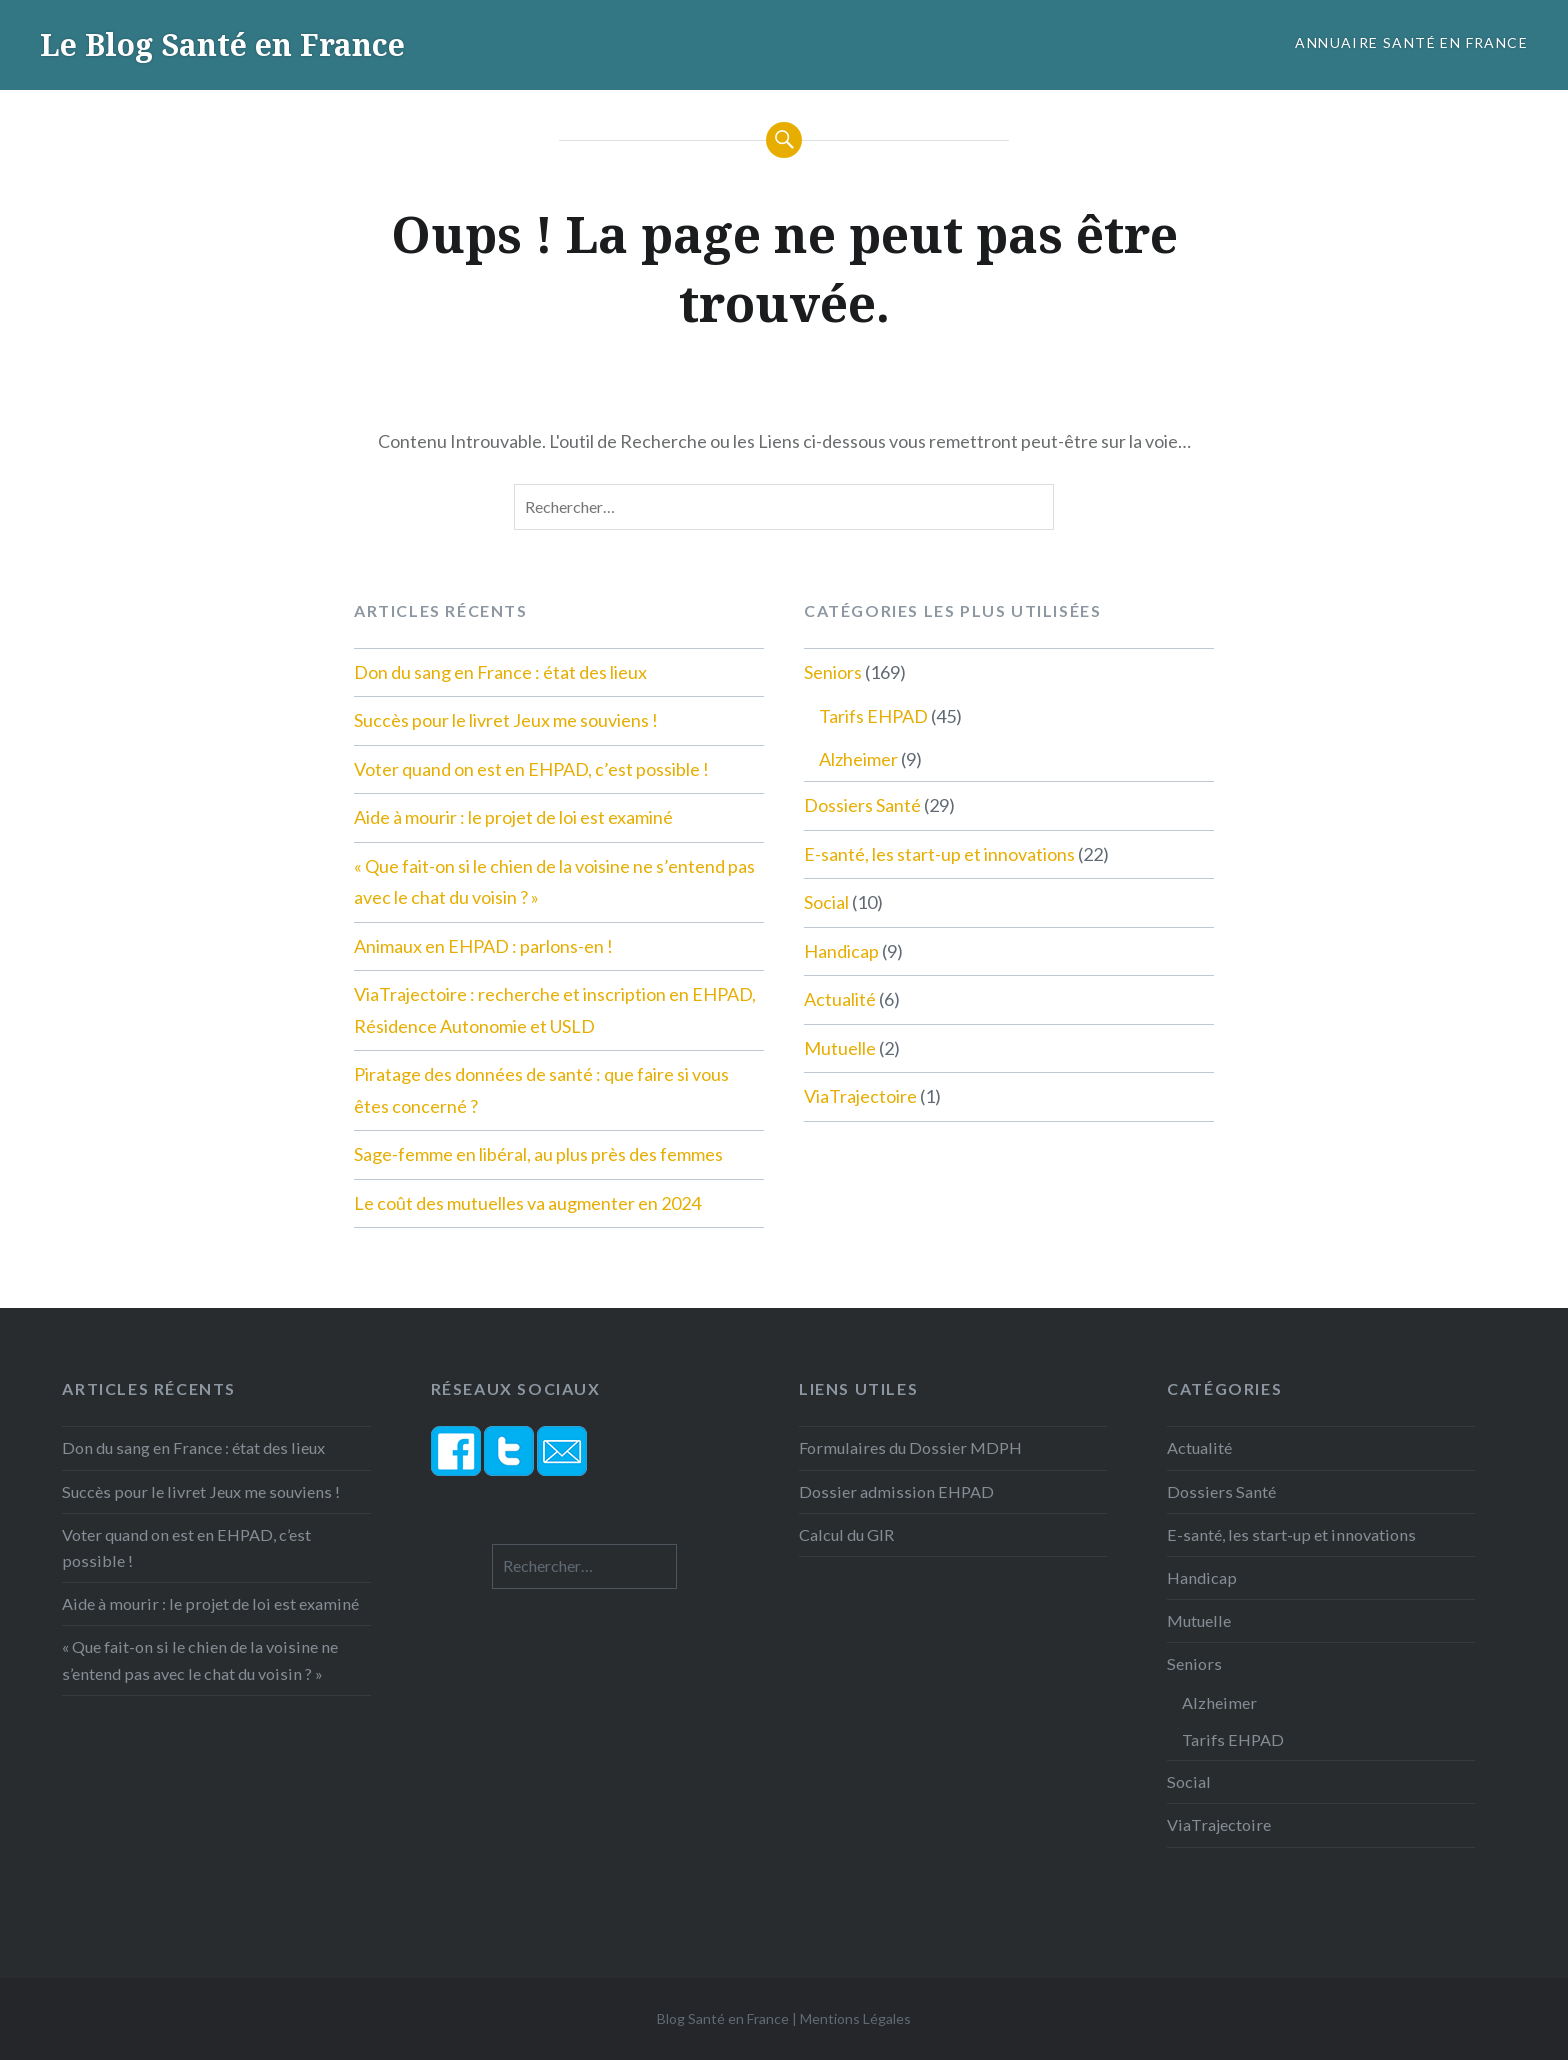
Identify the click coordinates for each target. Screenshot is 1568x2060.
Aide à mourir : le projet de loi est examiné (513, 817)
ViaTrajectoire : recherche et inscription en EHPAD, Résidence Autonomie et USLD (555, 1010)
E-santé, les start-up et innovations (939, 854)
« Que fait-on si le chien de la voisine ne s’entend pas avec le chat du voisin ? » (554, 882)
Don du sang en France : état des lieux (500, 672)
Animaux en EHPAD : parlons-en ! (483, 946)
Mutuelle (840, 1048)
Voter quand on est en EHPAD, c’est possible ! (531, 769)
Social (826, 902)
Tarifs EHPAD (873, 716)
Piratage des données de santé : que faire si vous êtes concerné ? (541, 1090)
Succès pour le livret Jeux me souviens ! (506, 720)
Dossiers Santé (862, 805)
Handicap (841, 951)
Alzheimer (858, 759)
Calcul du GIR (846, 1534)
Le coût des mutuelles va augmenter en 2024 (527, 1203)
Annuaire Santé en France (1411, 42)
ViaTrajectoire (860, 1096)
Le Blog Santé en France (222, 44)
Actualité (840, 999)
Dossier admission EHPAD (896, 1491)
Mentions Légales (855, 2018)
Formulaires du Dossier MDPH (910, 1447)
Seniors (833, 672)
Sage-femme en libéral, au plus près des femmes (538, 1154)
